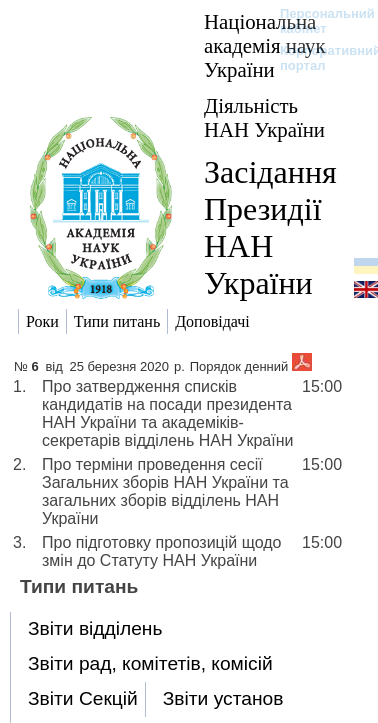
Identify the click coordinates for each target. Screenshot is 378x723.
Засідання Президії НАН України (270, 227)
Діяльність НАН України (264, 117)
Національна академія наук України (265, 45)
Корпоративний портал (317, 58)
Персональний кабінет (317, 21)
